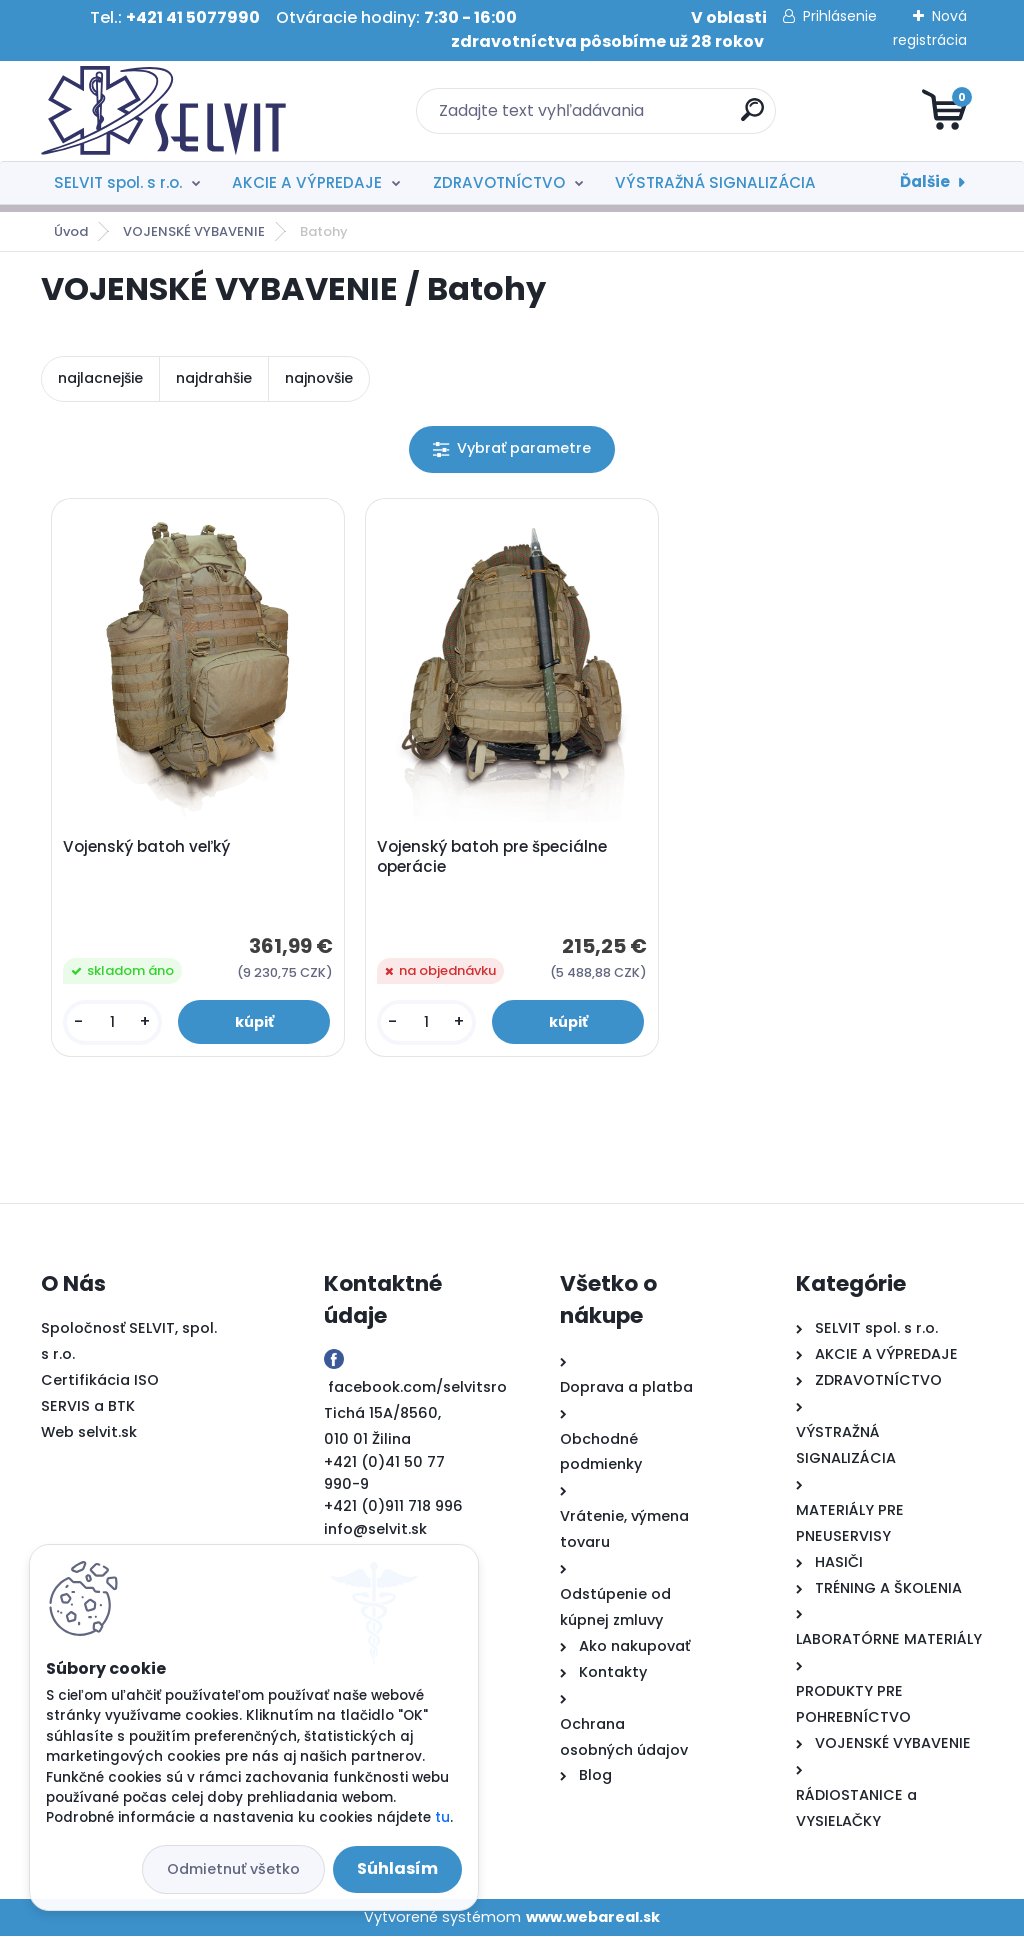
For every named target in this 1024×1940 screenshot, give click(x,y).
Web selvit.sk (89, 1436)
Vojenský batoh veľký (148, 849)
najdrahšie (214, 378)
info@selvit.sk (375, 1533)
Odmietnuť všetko (233, 1869)
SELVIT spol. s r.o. (118, 182)
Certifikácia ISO (100, 1384)
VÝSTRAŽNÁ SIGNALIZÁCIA (715, 182)
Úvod (71, 231)
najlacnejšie (100, 378)
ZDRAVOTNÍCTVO (499, 182)
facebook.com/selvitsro (417, 1390)
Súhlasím (397, 1868)
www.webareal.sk (593, 1920)
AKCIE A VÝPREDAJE (307, 182)
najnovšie (319, 378)
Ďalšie (925, 181)
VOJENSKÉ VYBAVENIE (194, 231)
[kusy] (114, 1024)
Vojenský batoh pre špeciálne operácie (494, 859)
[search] (752, 117)
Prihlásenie (840, 16)
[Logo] (163, 111)
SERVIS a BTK (88, 1410)
